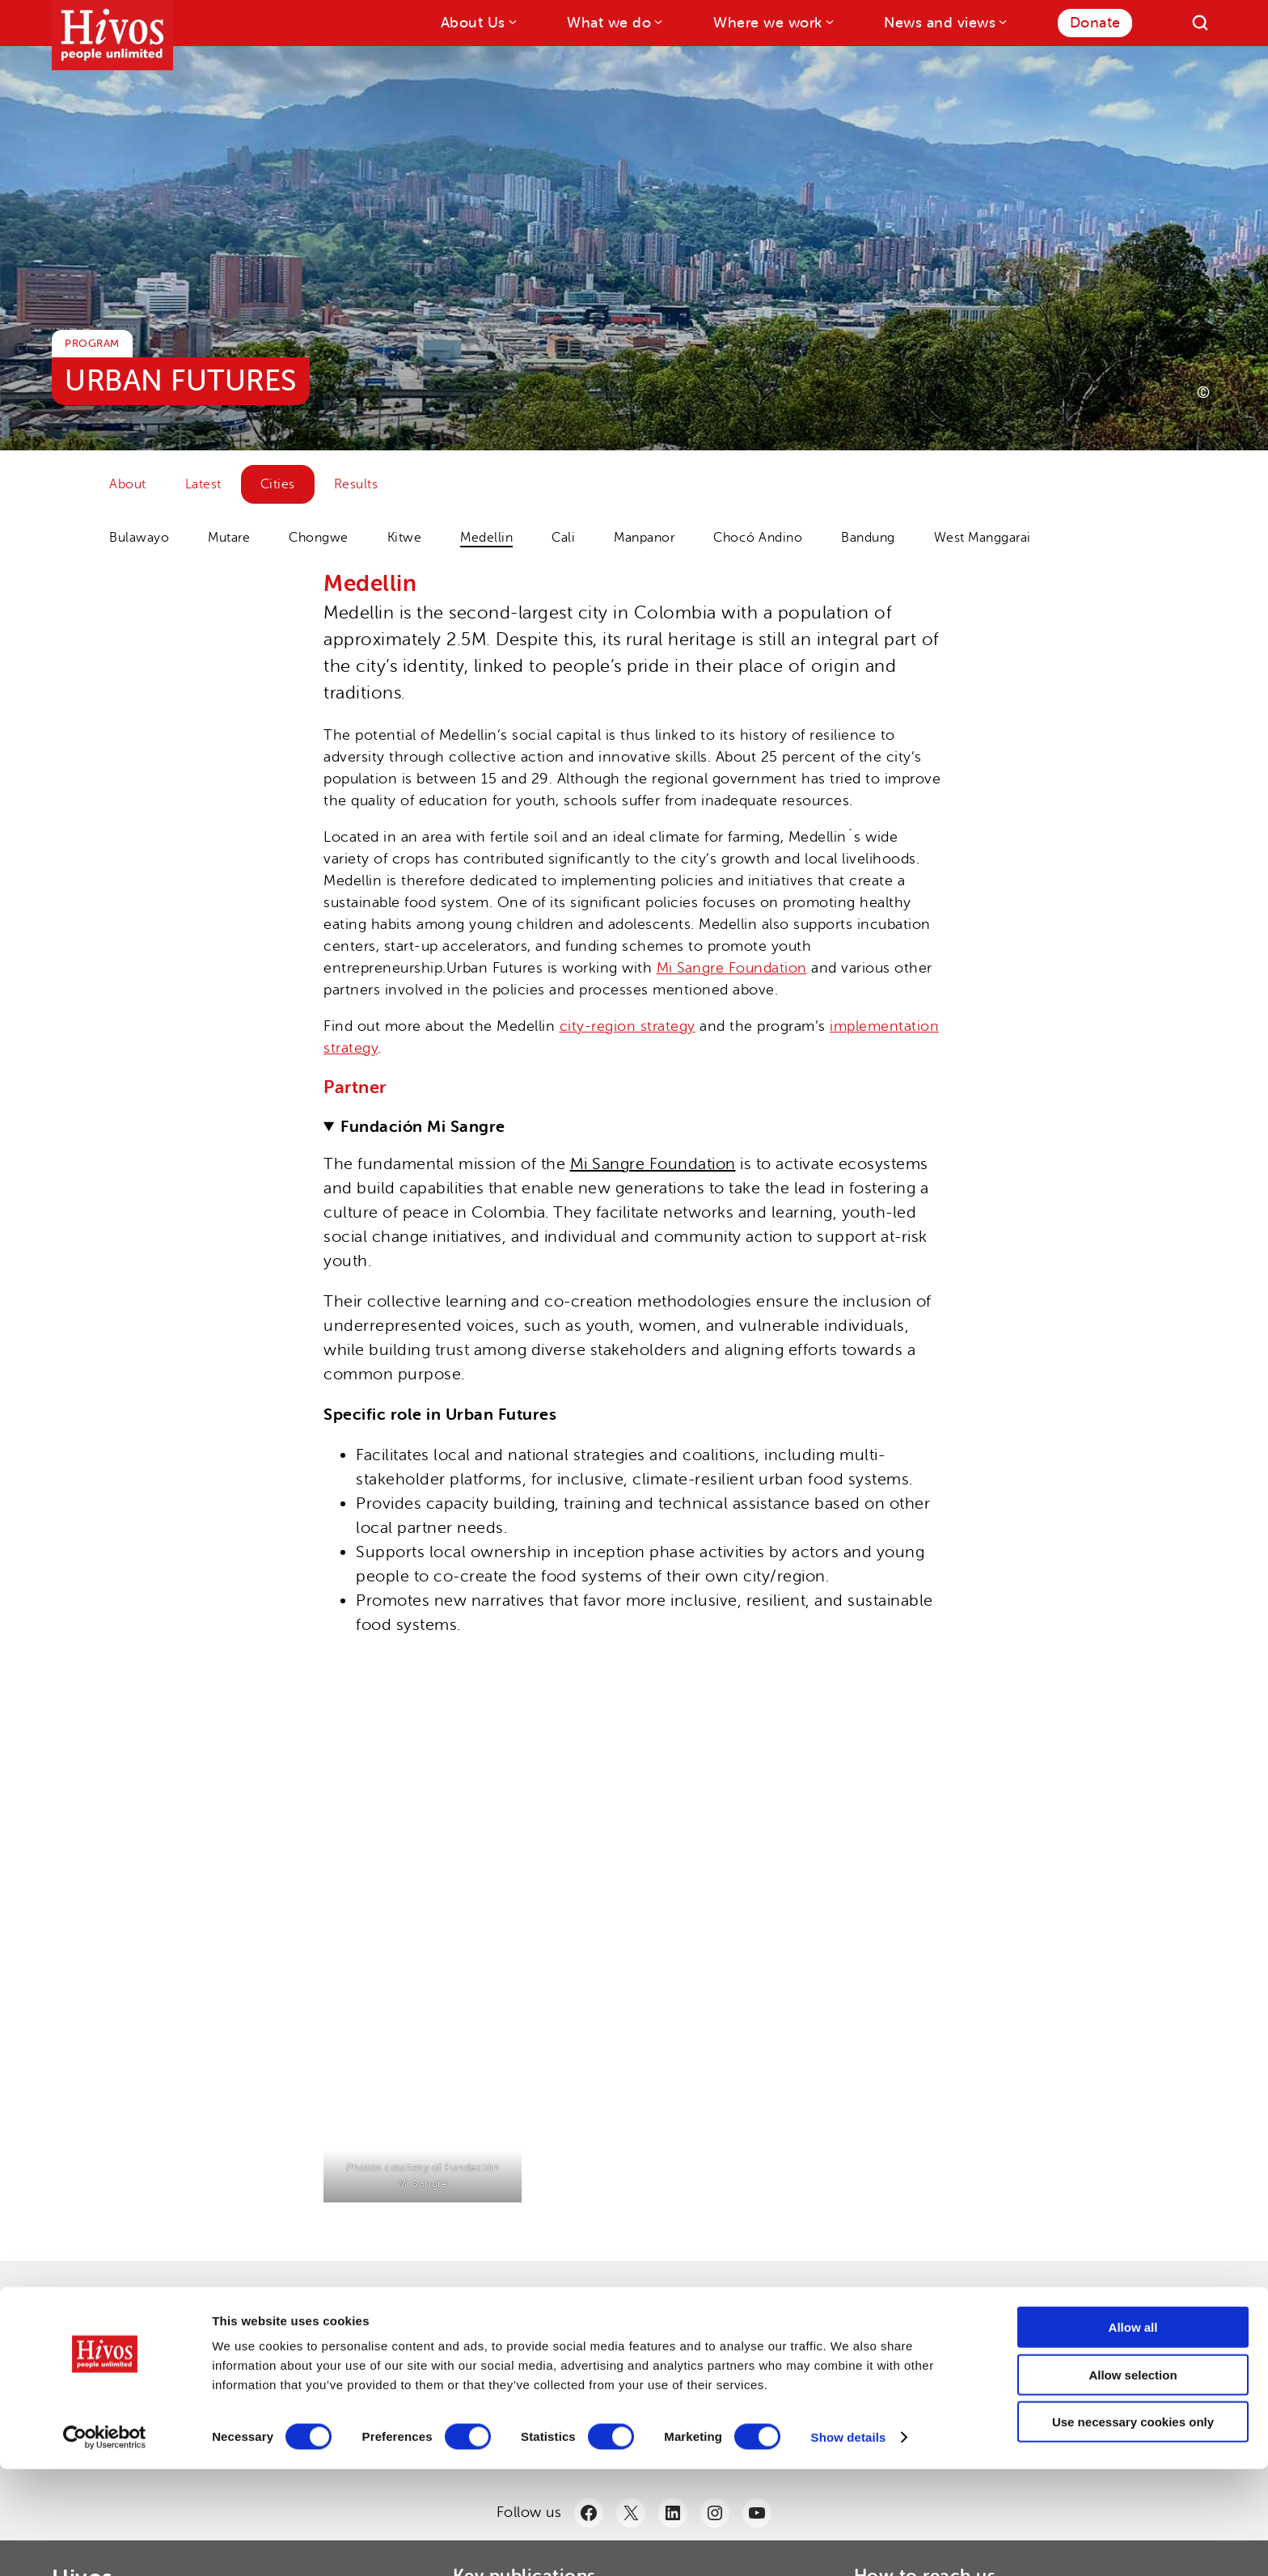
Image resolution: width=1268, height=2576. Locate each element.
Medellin (486, 537)
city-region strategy (627, 1026)
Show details (848, 2544)
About (127, 484)
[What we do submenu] (657, 21)
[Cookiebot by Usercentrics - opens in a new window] (104, 2544)
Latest (203, 484)
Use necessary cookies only (1133, 2529)
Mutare (229, 537)
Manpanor (644, 537)
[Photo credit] (1203, 392)
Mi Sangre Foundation (732, 968)
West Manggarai (982, 537)
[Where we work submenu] (828, 21)
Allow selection (1132, 2482)
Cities (277, 484)
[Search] (1200, 22)
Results (356, 484)
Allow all (1133, 2434)
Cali (563, 537)
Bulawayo (139, 537)
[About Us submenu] (511, 21)
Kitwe (404, 537)
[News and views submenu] (1001, 21)
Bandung (868, 537)
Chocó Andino (757, 537)
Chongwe (319, 537)
